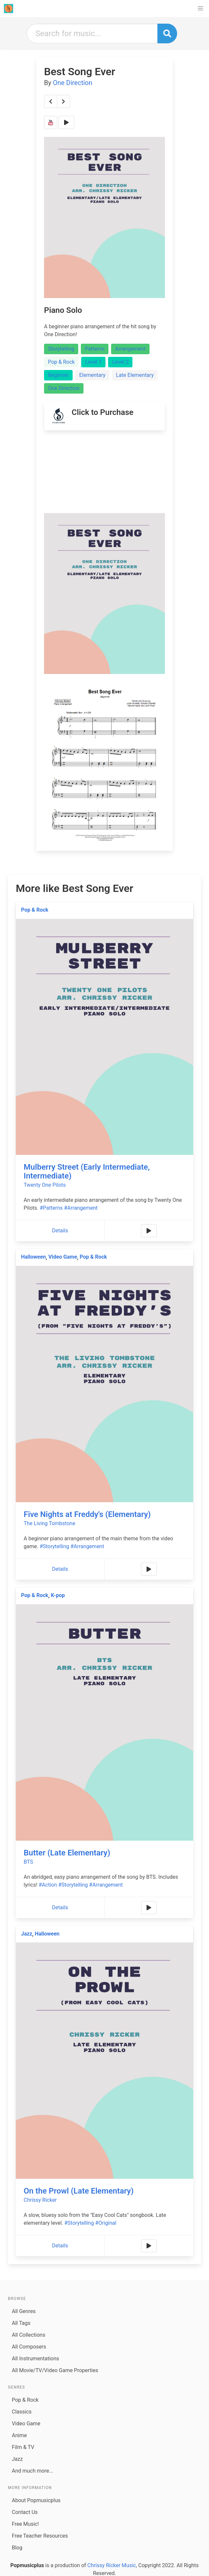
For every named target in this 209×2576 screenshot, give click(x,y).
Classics (22, 2412)
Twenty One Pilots (45, 1185)
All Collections (28, 2335)
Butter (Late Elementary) (67, 1852)
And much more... (32, 2471)
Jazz (26, 1934)
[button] (200, 8)
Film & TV (23, 2447)
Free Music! (25, 2524)
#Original (105, 2223)
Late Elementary (135, 375)
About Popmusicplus (36, 2500)
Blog (17, 2547)
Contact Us (25, 2512)
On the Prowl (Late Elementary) (79, 2191)
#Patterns (51, 1208)
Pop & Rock (61, 362)
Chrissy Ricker (40, 2200)
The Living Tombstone (49, 1523)
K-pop (58, 1595)
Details (60, 1230)
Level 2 (120, 362)
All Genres (23, 2311)
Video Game (62, 1257)
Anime (19, 2435)
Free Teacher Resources (40, 2536)
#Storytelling (54, 1546)
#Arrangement (81, 1208)
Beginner (58, 375)
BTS (28, 1862)
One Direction (72, 83)
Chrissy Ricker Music (111, 2565)
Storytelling (61, 349)
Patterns (94, 349)
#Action (48, 1885)
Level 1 (93, 362)
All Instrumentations (35, 2358)
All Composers (29, 2347)
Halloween (33, 1257)
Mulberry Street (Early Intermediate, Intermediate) (87, 1171)
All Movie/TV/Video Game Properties (55, 2370)
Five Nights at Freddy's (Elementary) (87, 1514)
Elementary (92, 375)
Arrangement (130, 349)
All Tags (21, 2323)
